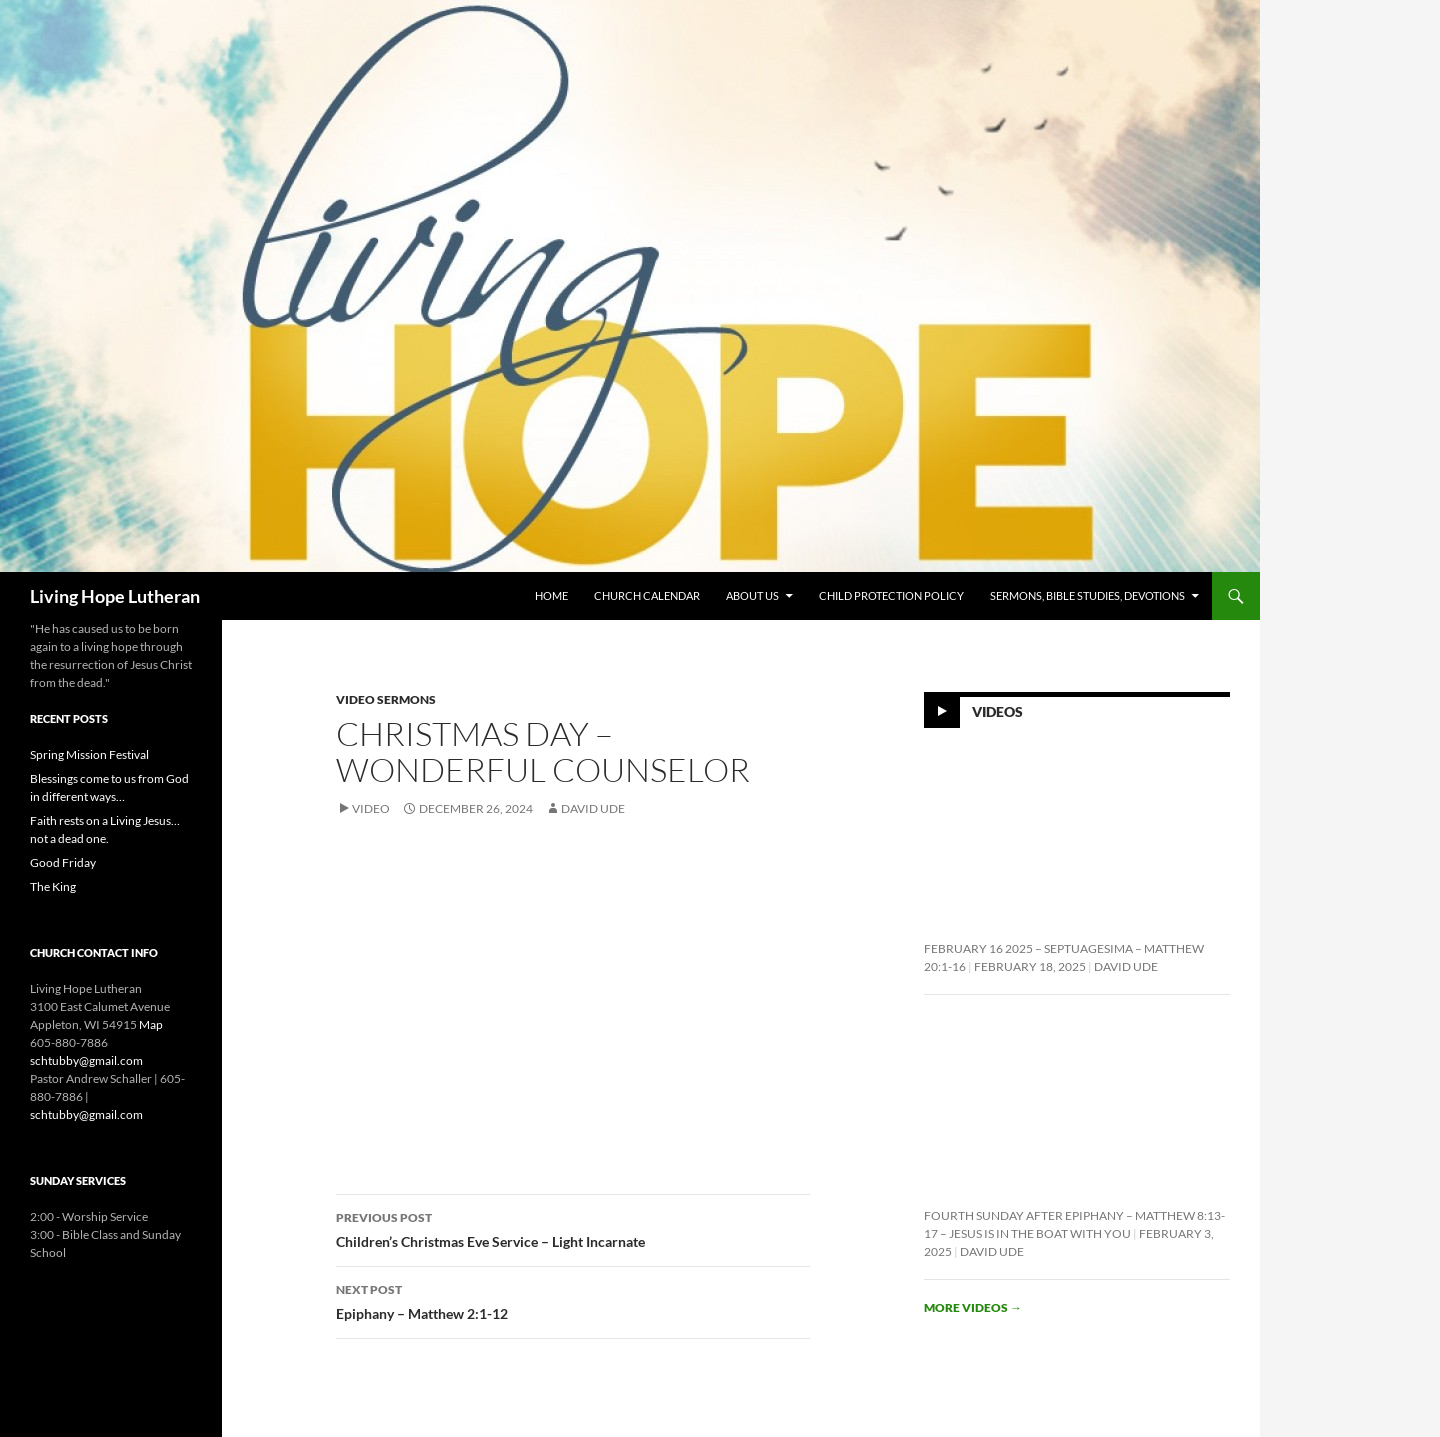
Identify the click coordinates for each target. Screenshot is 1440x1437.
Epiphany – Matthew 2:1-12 (573, 1300)
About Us (752, 595)
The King (53, 886)
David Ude (593, 808)
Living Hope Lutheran (115, 596)
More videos (973, 1307)
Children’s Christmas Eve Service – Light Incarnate (573, 1228)
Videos (997, 711)
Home (551, 595)
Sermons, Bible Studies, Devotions (1087, 595)
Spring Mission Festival (89, 754)
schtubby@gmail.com (86, 1060)
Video (371, 808)
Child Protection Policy (891, 595)
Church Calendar (647, 595)
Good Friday (63, 862)
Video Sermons (386, 699)
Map (151, 1024)
